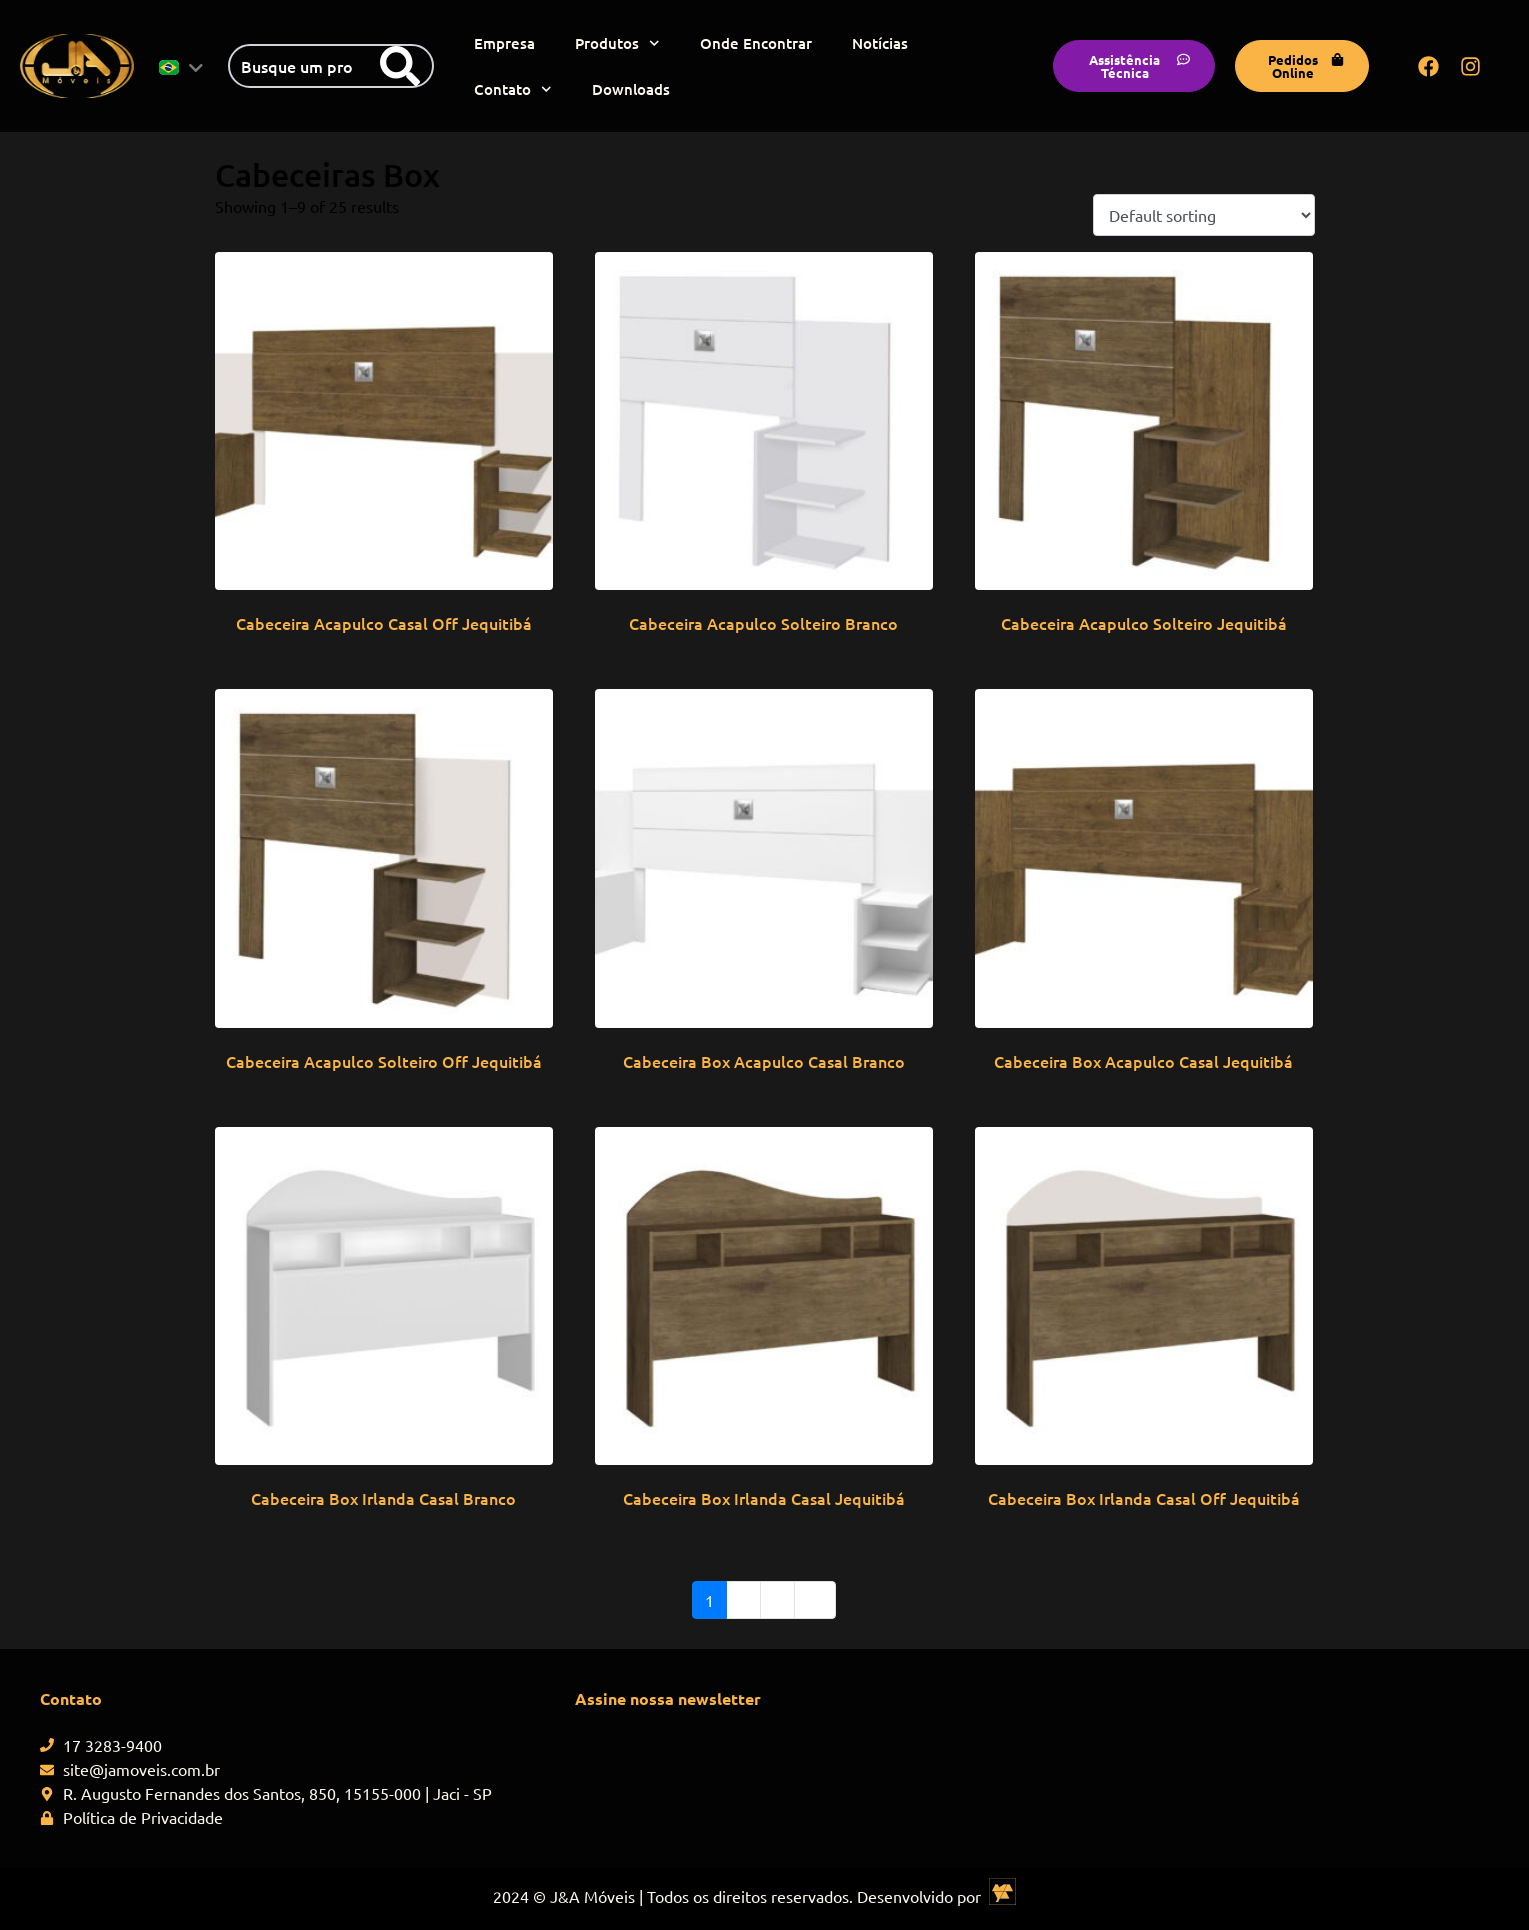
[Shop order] (1203, 215)
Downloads (631, 89)
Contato (513, 89)
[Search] (400, 66)
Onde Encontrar (756, 43)
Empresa (504, 43)
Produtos (617, 43)
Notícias (880, 43)
